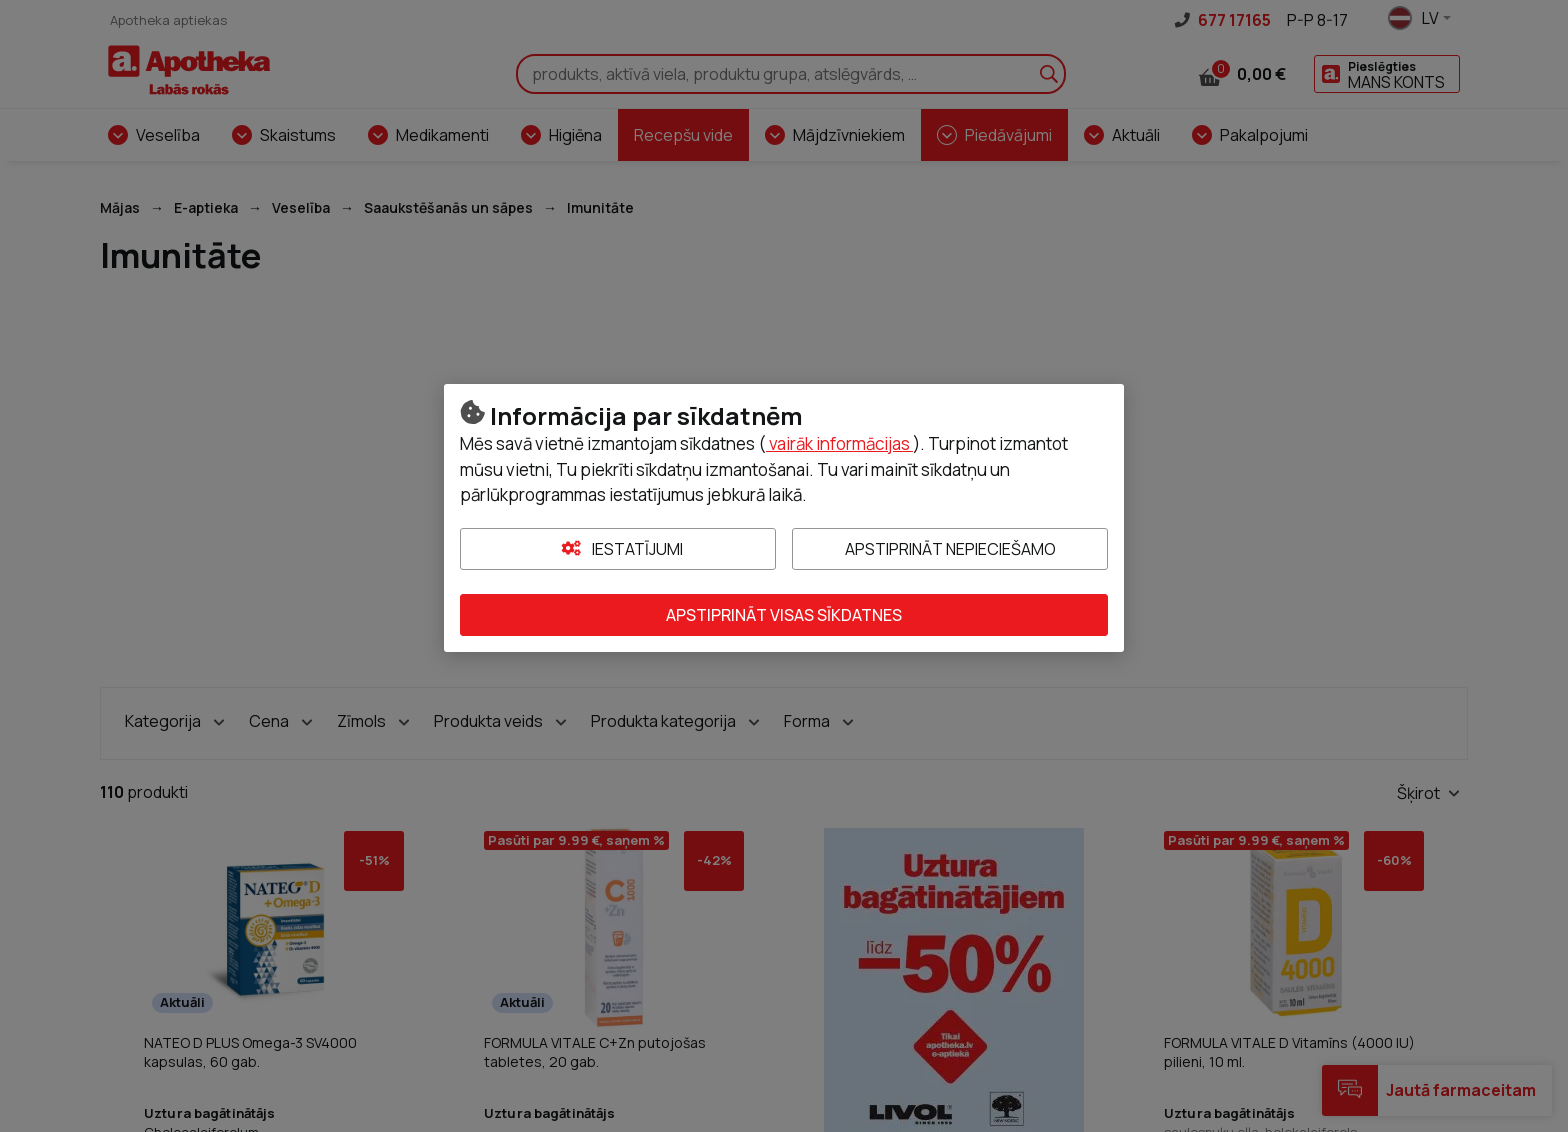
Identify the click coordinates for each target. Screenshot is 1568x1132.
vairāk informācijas (839, 443)
